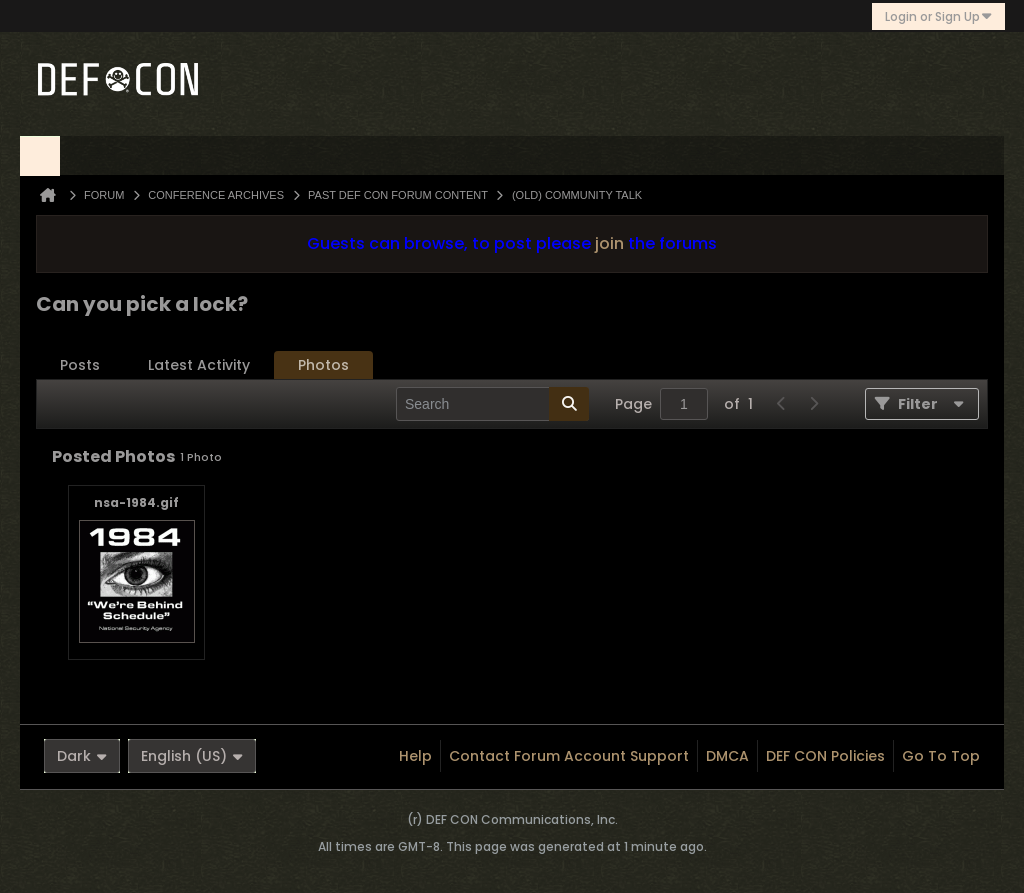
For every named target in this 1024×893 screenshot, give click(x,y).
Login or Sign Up (938, 16)
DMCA (727, 756)
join (609, 243)
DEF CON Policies (825, 756)
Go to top (941, 756)
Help (415, 756)
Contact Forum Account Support (569, 756)
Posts (80, 365)
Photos (323, 365)
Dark (82, 756)
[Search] (492, 404)
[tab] (80, 365)
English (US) (192, 756)
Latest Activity (199, 365)
